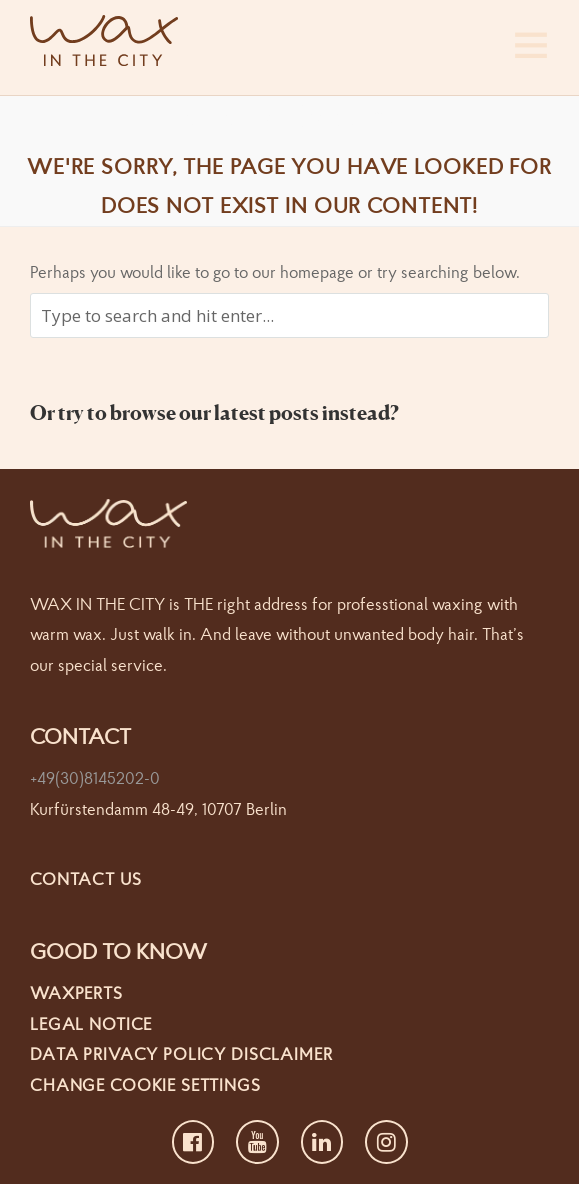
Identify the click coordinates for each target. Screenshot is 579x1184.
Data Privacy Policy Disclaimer (181, 1053)
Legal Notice (91, 1023)
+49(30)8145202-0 (95, 777)
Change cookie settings (145, 1084)
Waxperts (76, 992)
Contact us (86, 878)
